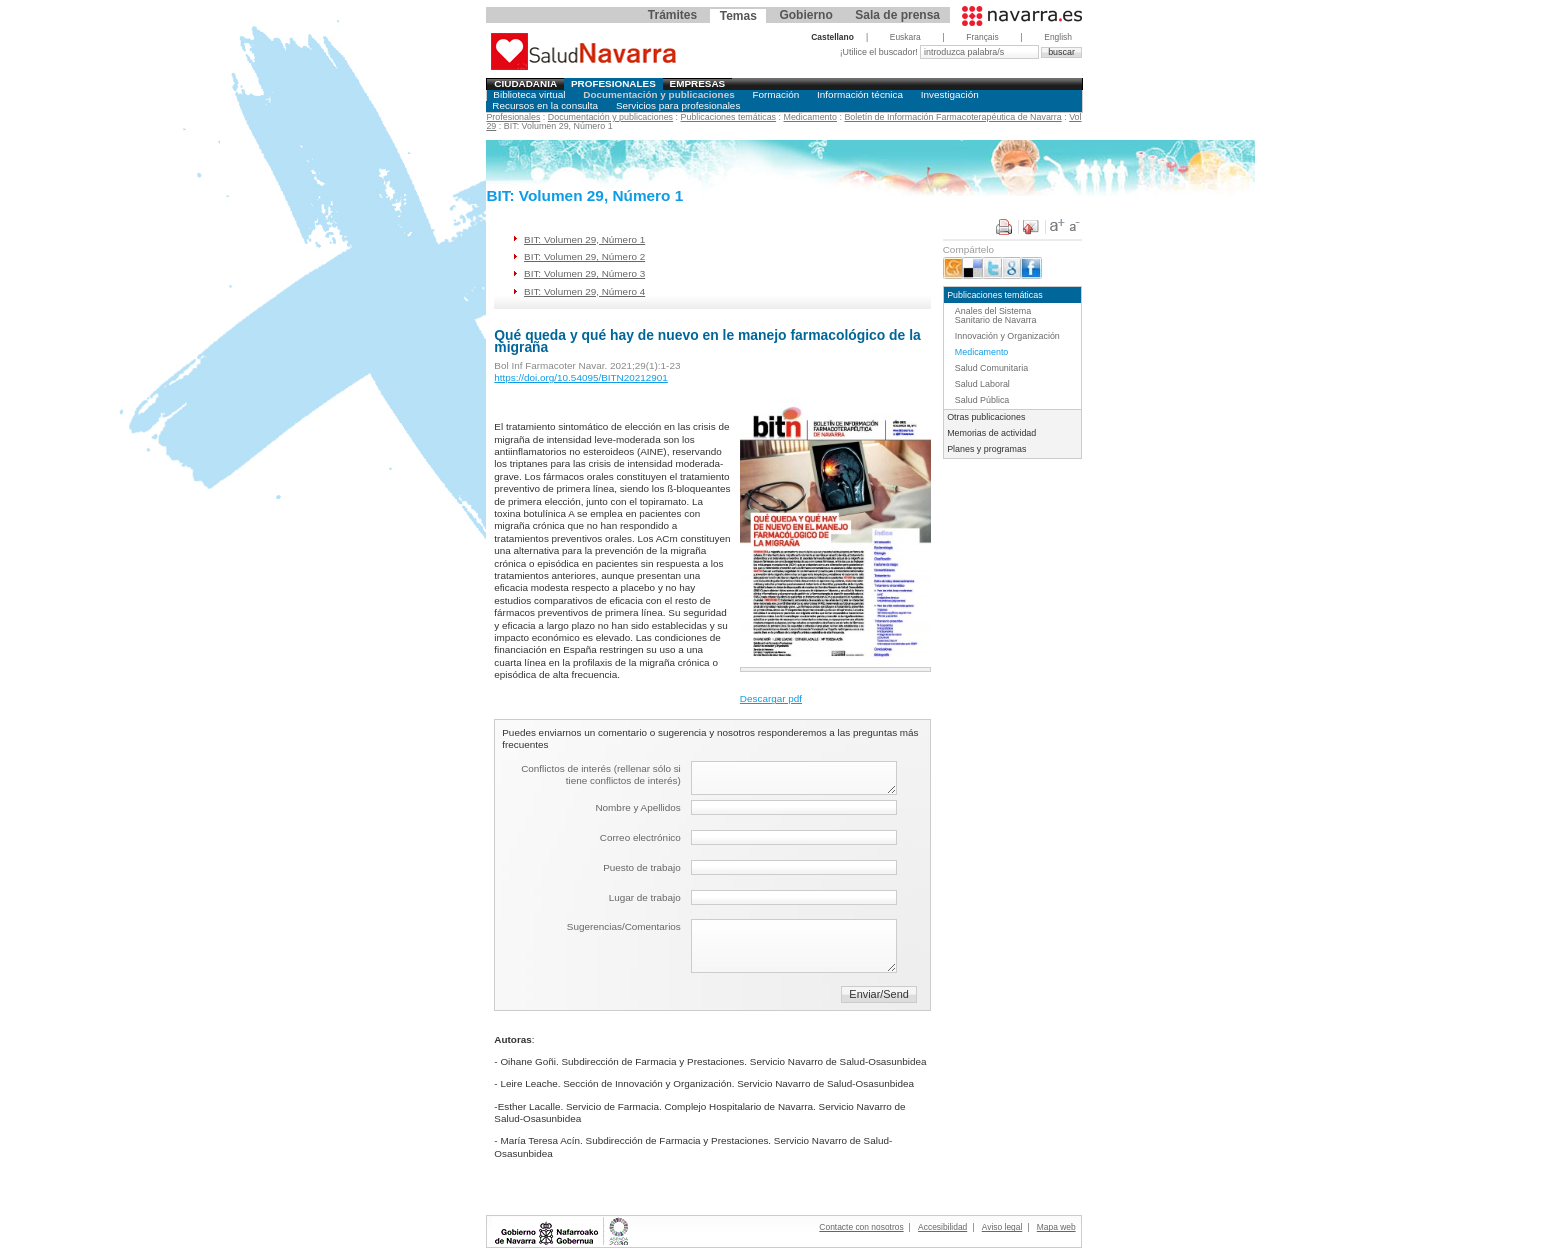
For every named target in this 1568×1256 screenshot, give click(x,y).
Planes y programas (986, 449)
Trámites (672, 15)
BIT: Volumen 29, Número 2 (584, 256)
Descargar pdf (771, 698)
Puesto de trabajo (642, 867)
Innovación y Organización (1007, 336)
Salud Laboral (982, 384)
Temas (738, 16)
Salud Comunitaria (991, 368)
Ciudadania (525, 83)
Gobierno (805, 15)
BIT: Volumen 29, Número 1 (584, 239)
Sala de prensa (897, 15)
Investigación (950, 94)
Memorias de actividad (991, 433)
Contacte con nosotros (861, 1227)
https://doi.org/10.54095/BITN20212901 (581, 377)
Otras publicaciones (986, 417)
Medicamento (810, 117)
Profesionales (613, 83)
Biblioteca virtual (529, 94)
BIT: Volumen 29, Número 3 (584, 273)
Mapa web (1056, 1227)
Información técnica (860, 94)
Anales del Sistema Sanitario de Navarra (996, 315)
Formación (776, 94)
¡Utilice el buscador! (880, 52)
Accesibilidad (942, 1227)
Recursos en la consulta (545, 105)
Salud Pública (982, 400)
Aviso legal (1002, 1227)
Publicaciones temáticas (729, 117)
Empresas (698, 83)
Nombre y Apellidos (637, 807)
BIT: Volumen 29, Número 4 (584, 291)
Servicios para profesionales (678, 105)
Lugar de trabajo (645, 897)
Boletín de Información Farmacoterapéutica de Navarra (952, 117)
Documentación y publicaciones (658, 94)
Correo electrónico (640, 837)
